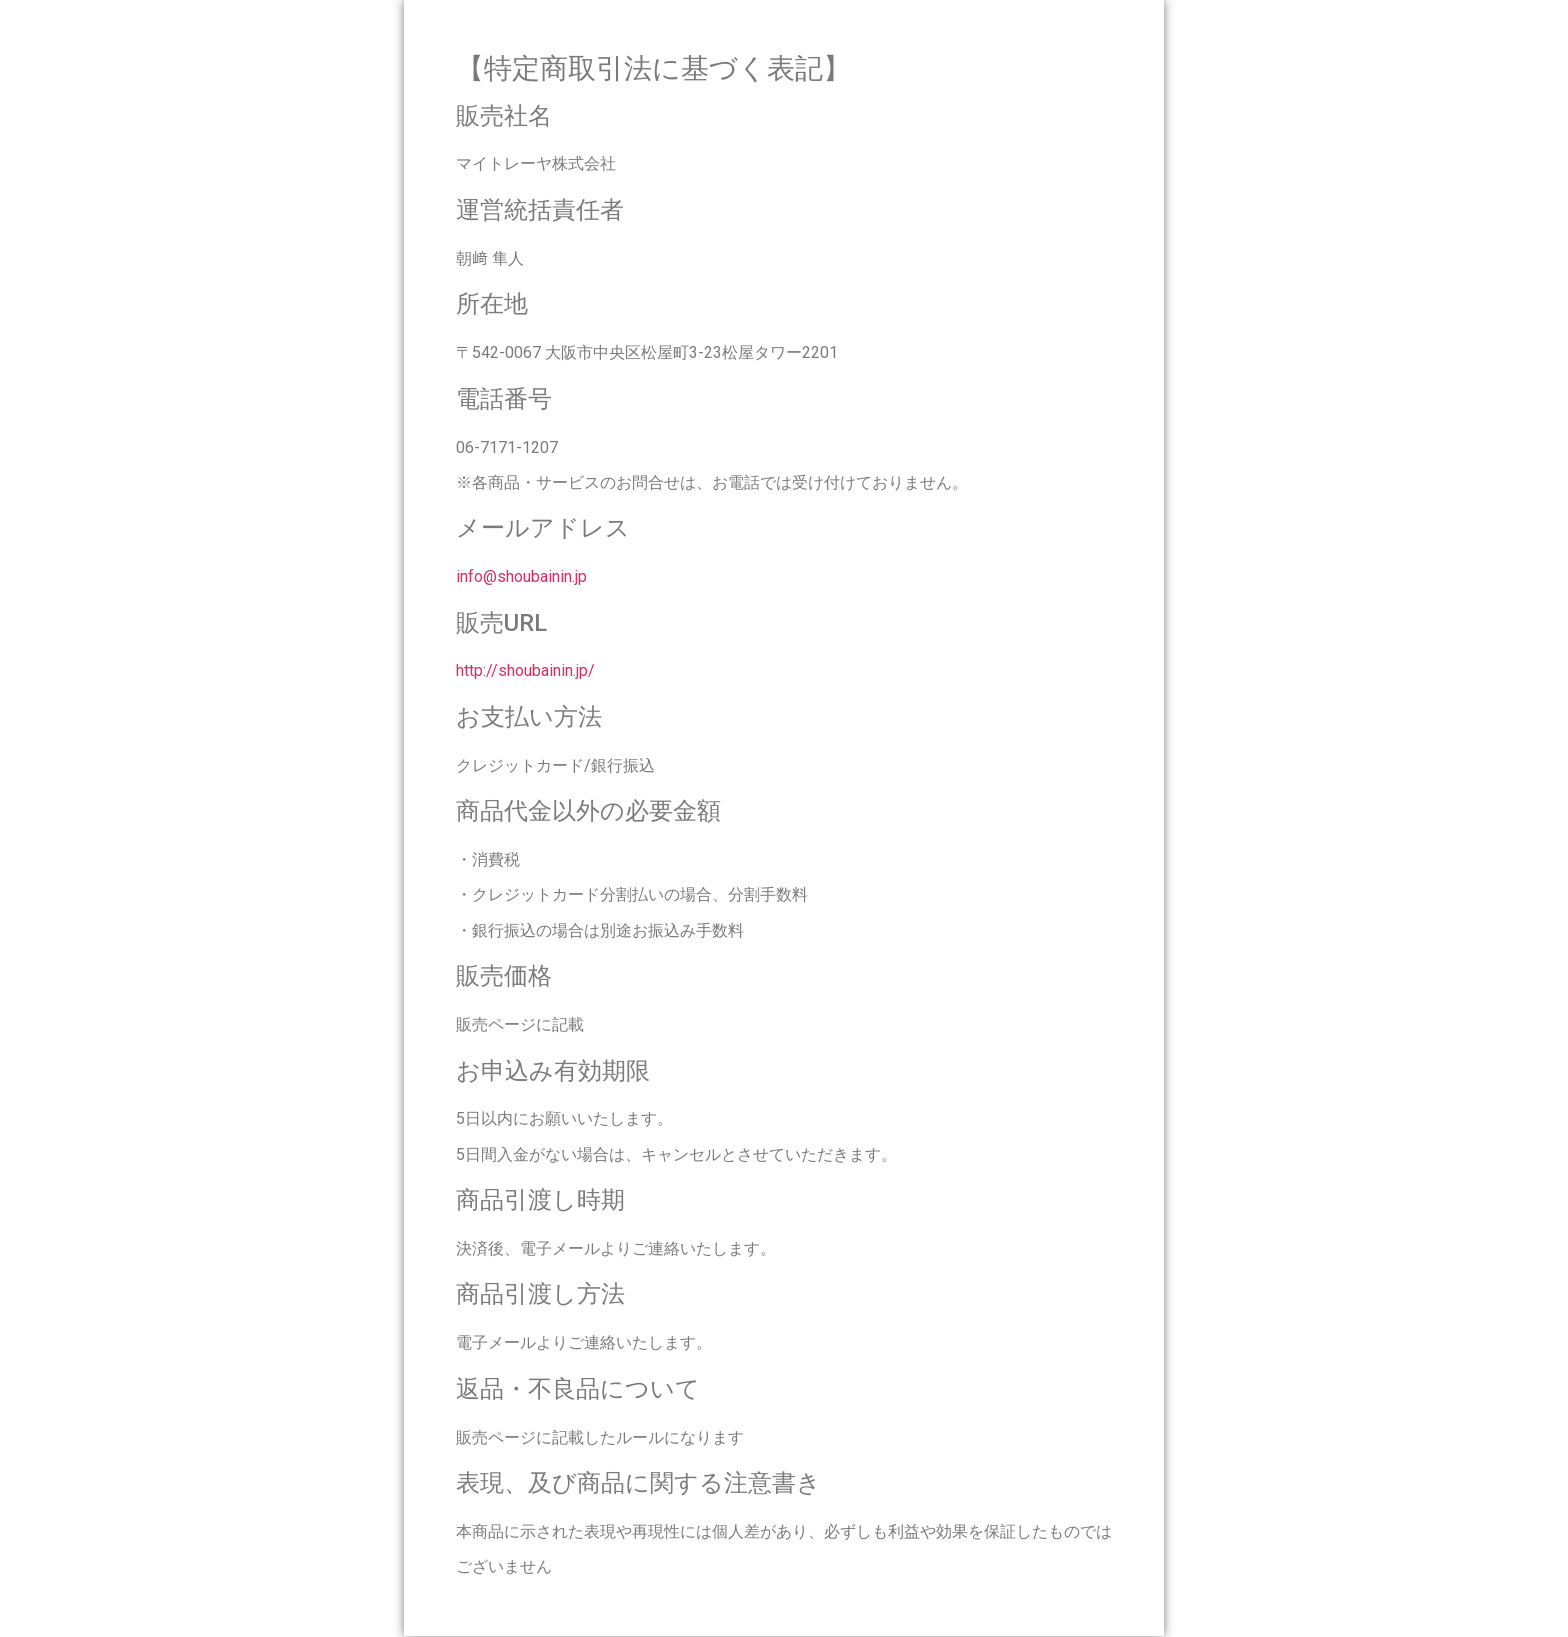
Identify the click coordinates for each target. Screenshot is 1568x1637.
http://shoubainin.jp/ (525, 670)
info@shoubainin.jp (521, 576)
